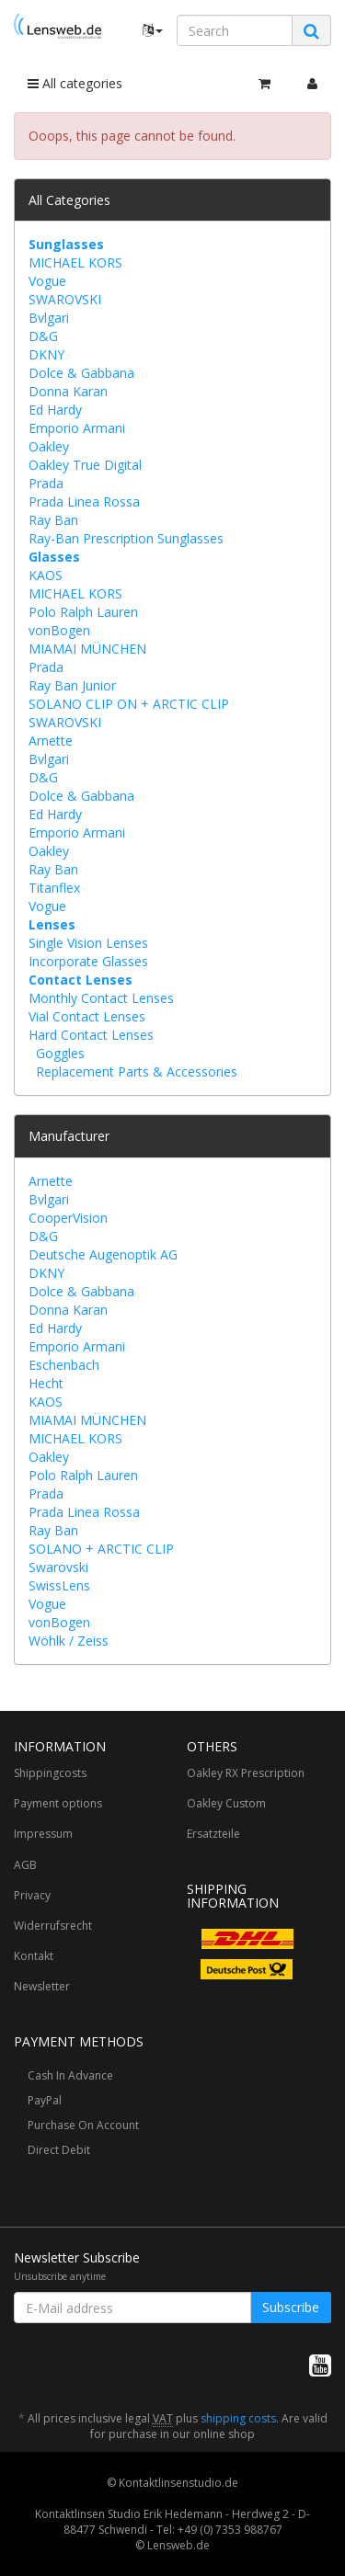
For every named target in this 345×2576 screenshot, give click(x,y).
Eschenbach (64, 1364)
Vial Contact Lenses (87, 1016)
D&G (43, 336)
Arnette (51, 740)
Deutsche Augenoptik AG (103, 1254)
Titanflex (54, 887)
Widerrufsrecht (53, 1925)
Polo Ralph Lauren (83, 612)
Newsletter (42, 1986)
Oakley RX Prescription (246, 1773)
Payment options (58, 1803)
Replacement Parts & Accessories (136, 1071)
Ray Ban (53, 520)
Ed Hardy (55, 409)
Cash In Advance (70, 2075)
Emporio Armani (77, 428)
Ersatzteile (213, 1833)
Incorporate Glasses (88, 961)
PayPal (45, 2100)
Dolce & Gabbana (81, 373)
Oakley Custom (226, 1803)
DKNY (46, 354)
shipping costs (238, 2418)
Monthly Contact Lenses (101, 998)
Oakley (49, 446)
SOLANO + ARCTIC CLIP (101, 1548)
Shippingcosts (50, 1773)
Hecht (46, 1383)
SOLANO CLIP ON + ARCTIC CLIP (129, 703)
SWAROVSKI (65, 299)
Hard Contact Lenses (91, 1034)
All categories (75, 83)
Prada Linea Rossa (84, 501)
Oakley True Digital (85, 464)
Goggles (60, 1053)
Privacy (32, 1895)
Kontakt (33, 1956)
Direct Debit (59, 2150)
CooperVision (68, 1217)
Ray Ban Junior (72, 685)
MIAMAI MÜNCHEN (87, 648)
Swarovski (58, 1567)
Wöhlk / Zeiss (69, 1640)
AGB (25, 1865)
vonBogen (59, 630)
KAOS (46, 575)
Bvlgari (49, 317)
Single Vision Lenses (88, 943)
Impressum (43, 1833)
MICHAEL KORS (75, 262)
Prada (46, 483)
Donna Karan (68, 391)
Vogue (47, 281)
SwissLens (59, 1585)
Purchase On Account (83, 2125)
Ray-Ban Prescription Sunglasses (126, 538)
